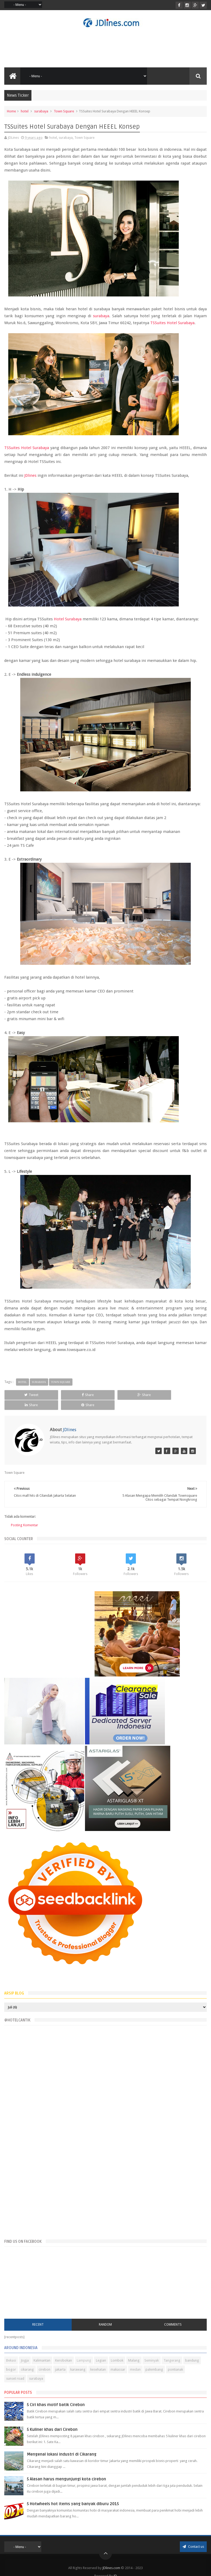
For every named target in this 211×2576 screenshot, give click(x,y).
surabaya (41, 111)
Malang (134, 2351)
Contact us (193, 2537)
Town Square (64, 111)
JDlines (30, 475)
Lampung (84, 2351)
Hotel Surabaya (68, 619)
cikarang (27, 2360)
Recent (38, 2315)
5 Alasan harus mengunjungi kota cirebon (66, 2469)
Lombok (117, 2351)
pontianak (175, 2360)
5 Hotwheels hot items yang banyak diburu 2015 (73, 2494)
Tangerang (172, 2351)
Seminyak (151, 2351)
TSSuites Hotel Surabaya (172, 322)
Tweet (24, 1395)
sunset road (15, 2369)
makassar (118, 2360)
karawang (78, 2360)
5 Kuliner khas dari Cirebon (52, 2419)
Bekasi (11, 2351)
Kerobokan (63, 2351)
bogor (11, 2360)
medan (135, 2360)
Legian (101, 2351)
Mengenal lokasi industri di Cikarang (61, 2444)
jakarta (60, 2360)
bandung (192, 2351)
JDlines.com (111, 2558)
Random (105, 2315)
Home (11, 111)
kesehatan (98, 2360)
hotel (25, 111)
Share (64, 1395)
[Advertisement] (105, 47)
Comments (173, 2315)
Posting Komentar (24, 1515)
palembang (154, 2360)
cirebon (44, 2360)
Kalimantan (42, 2351)
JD (115, 2566)
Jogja (25, 2351)
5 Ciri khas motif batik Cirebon (56, 2394)
